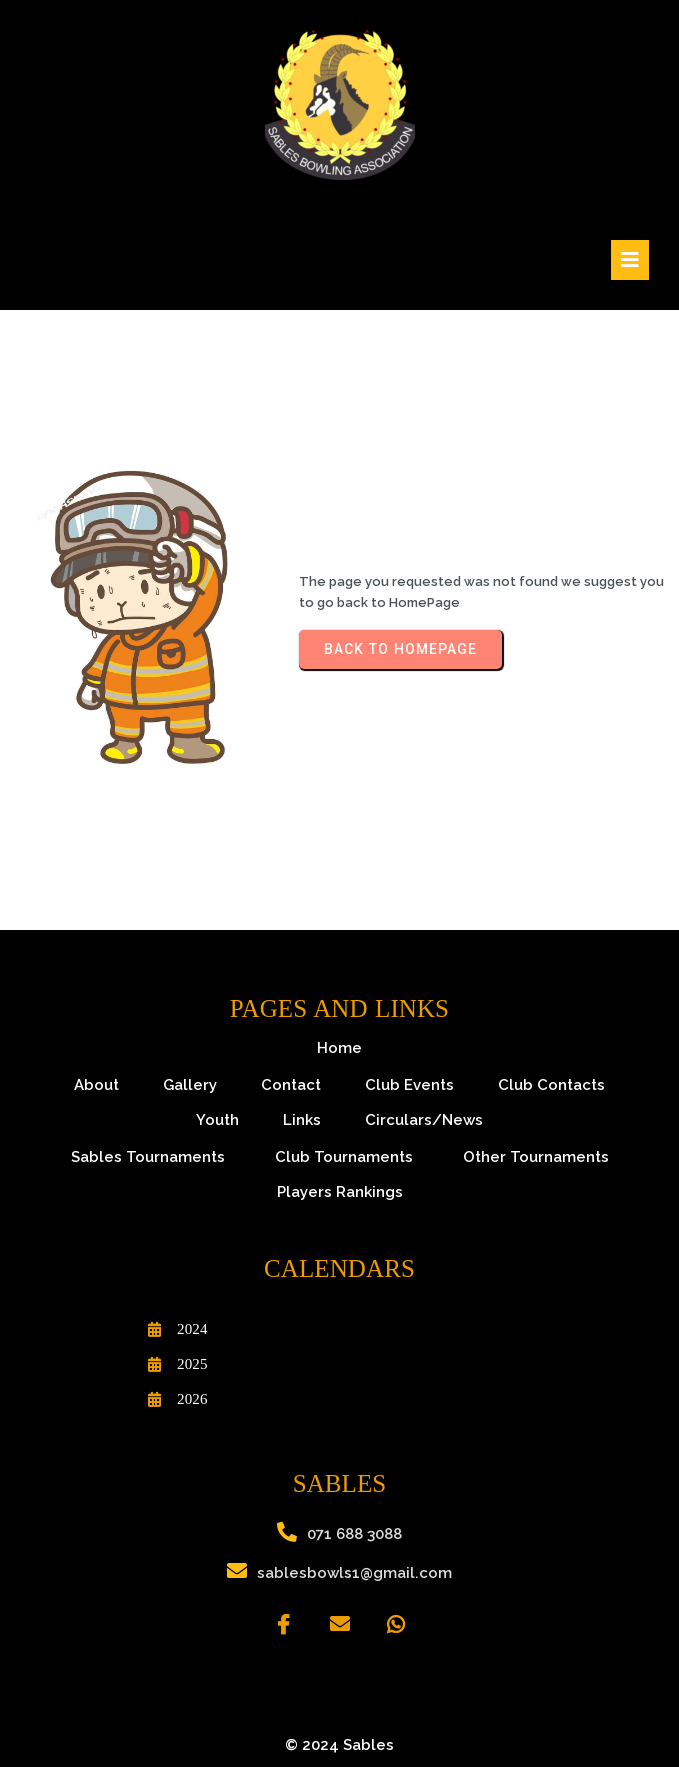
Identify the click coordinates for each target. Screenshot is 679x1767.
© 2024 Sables (339, 1745)
